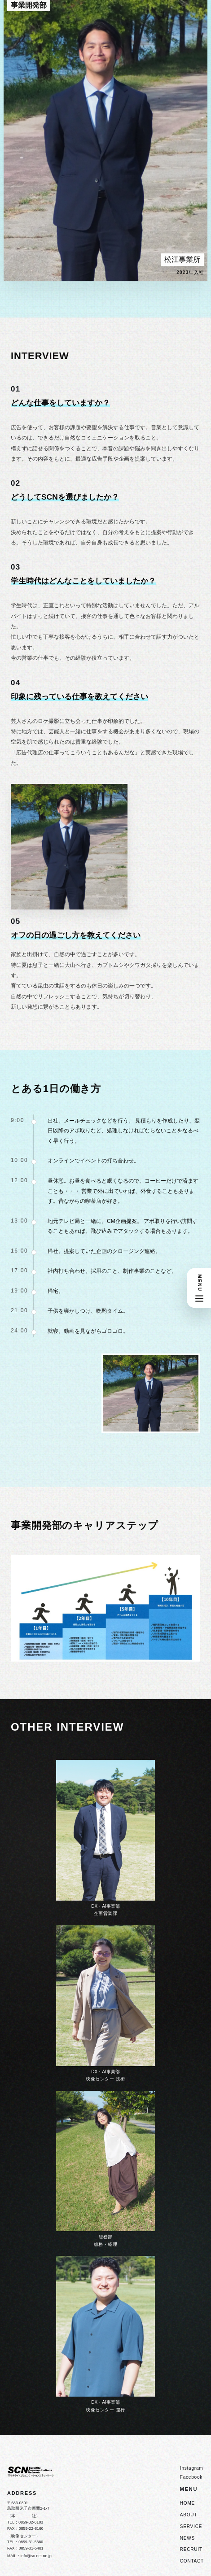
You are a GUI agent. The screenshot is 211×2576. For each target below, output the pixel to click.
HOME (187, 2503)
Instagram (191, 2468)
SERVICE (191, 2526)
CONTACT (192, 2561)
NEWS (187, 2538)
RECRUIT (191, 2549)
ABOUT (188, 2514)
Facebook (191, 2477)
